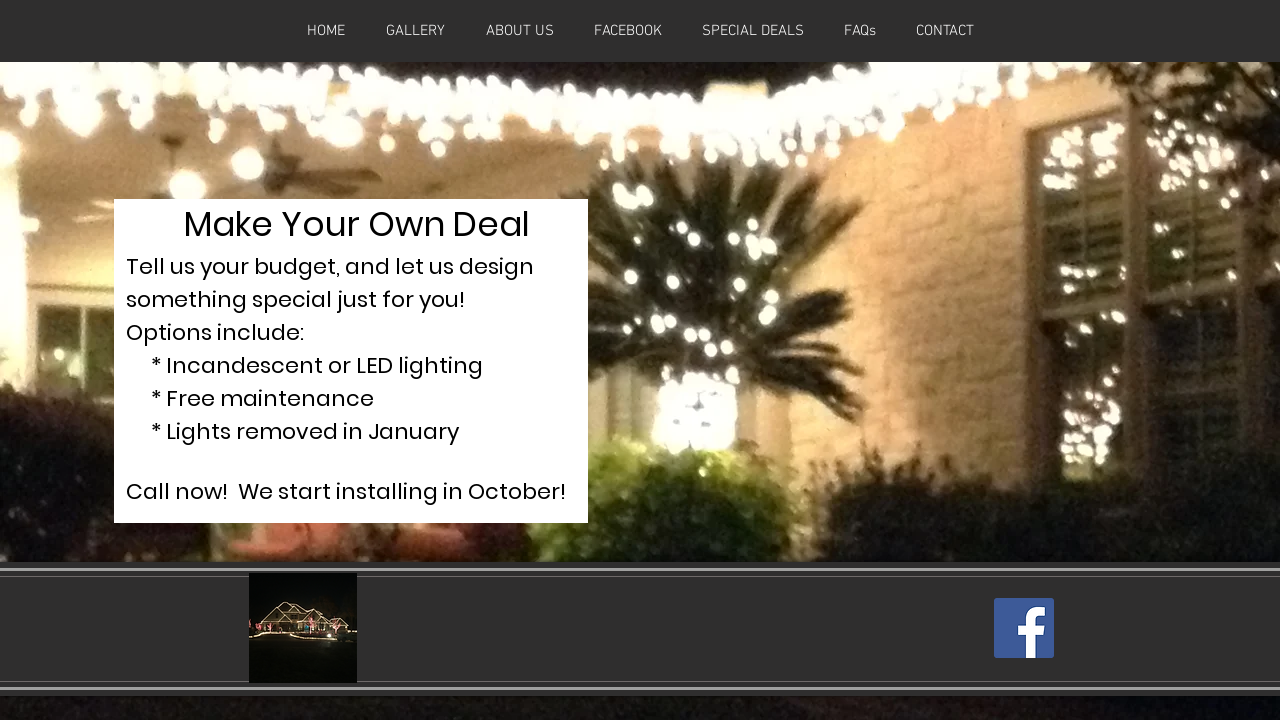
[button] (753, 31)
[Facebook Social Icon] (1024, 628)
